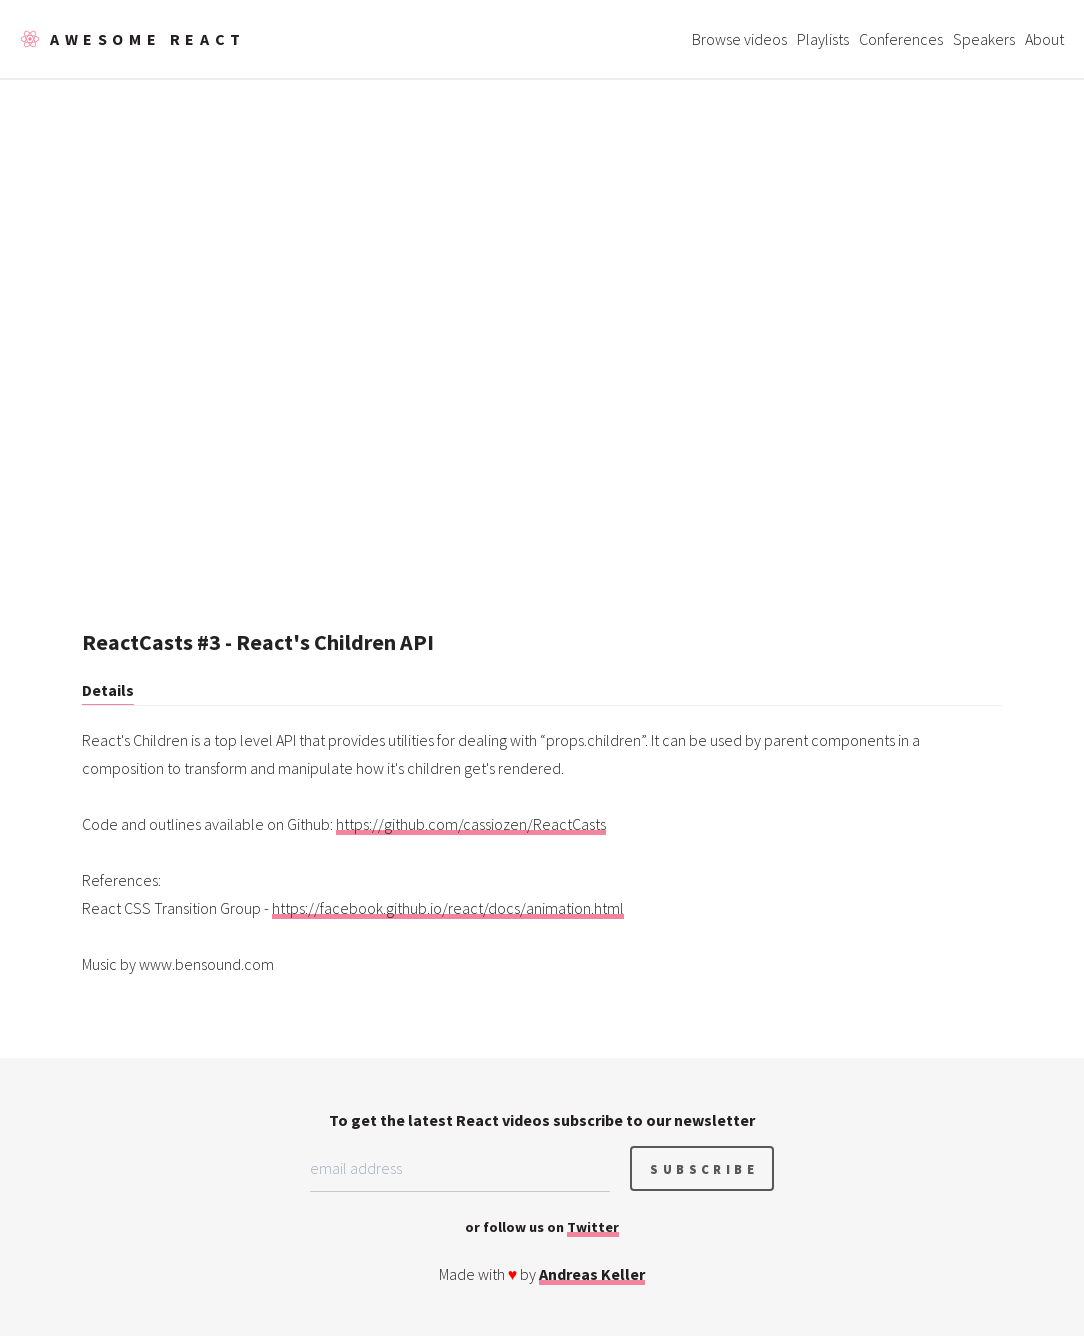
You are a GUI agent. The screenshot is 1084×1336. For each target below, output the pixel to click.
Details (108, 690)
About (1044, 39)
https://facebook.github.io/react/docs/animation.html (448, 908)
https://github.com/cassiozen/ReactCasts (471, 824)
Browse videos (739, 39)
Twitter (593, 1227)
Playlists (823, 39)
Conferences (901, 39)
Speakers (984, 39)
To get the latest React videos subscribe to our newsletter (542, 1120)
